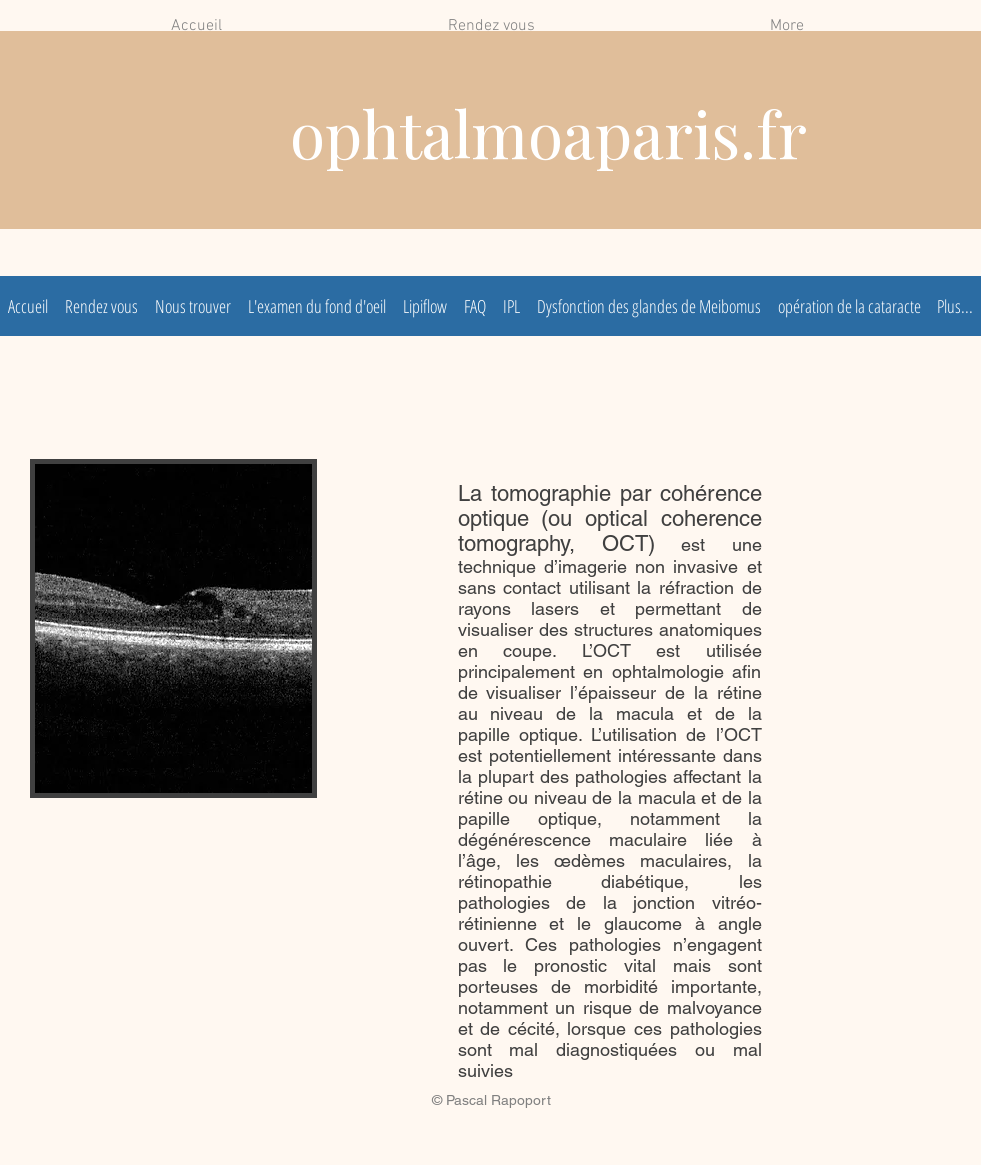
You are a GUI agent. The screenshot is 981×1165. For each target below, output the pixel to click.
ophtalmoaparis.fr (548, 132)
